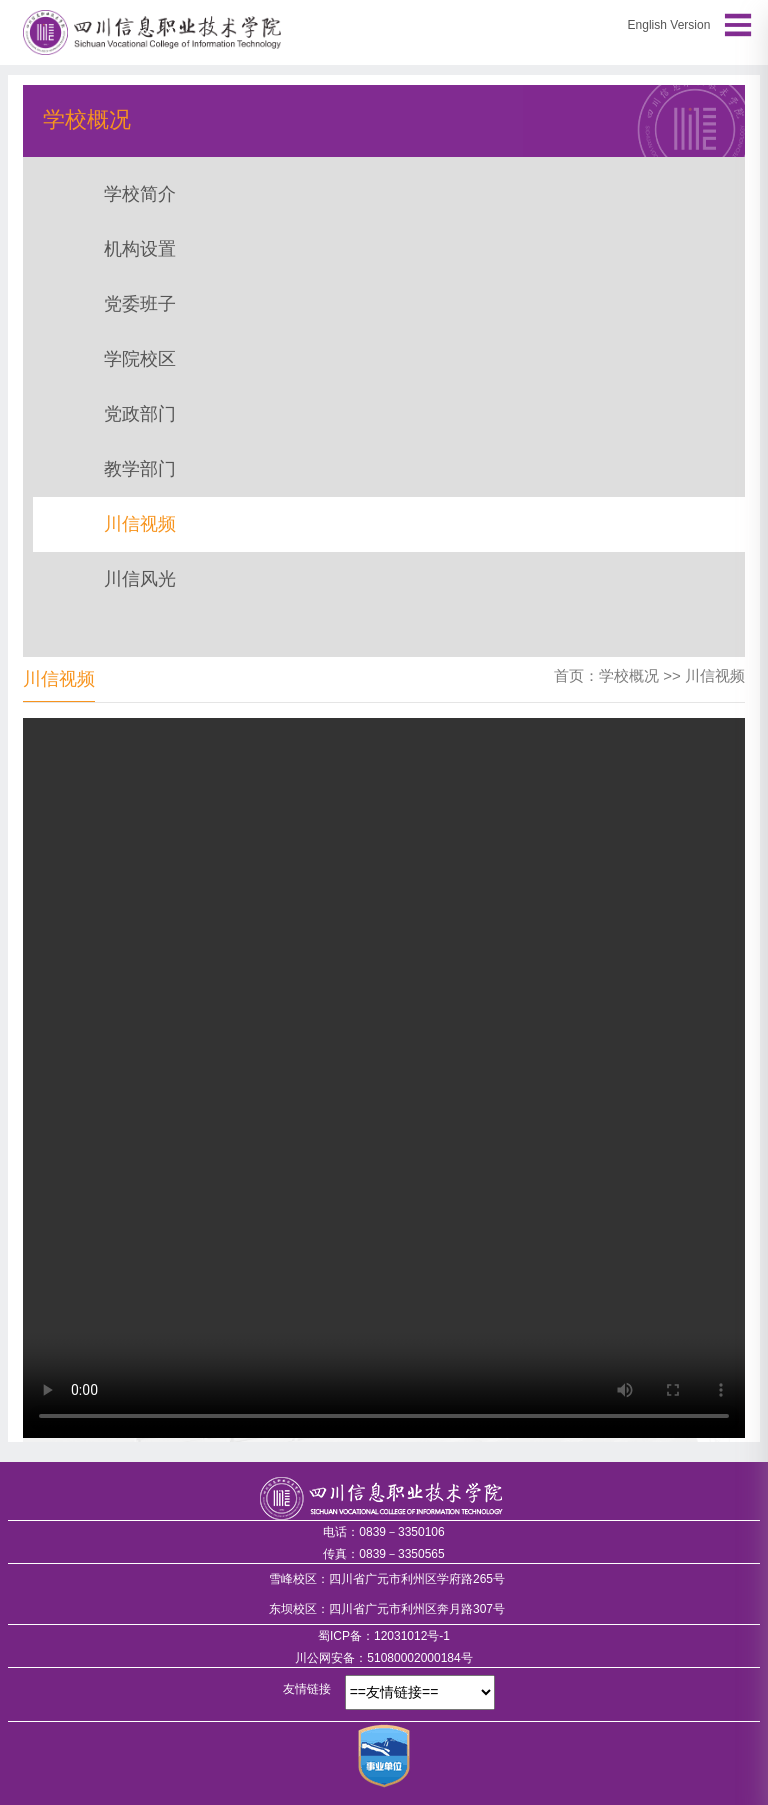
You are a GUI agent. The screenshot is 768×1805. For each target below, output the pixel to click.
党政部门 (140, 414)
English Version (669, 25)
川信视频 (140, 524)
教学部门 (140, 469)
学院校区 (140, 359)
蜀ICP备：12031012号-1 (384, 1636)
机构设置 (140, 249)
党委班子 (140, 304)
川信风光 (140, 579)
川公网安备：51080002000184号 (383, 1658)
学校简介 (140, 194)
